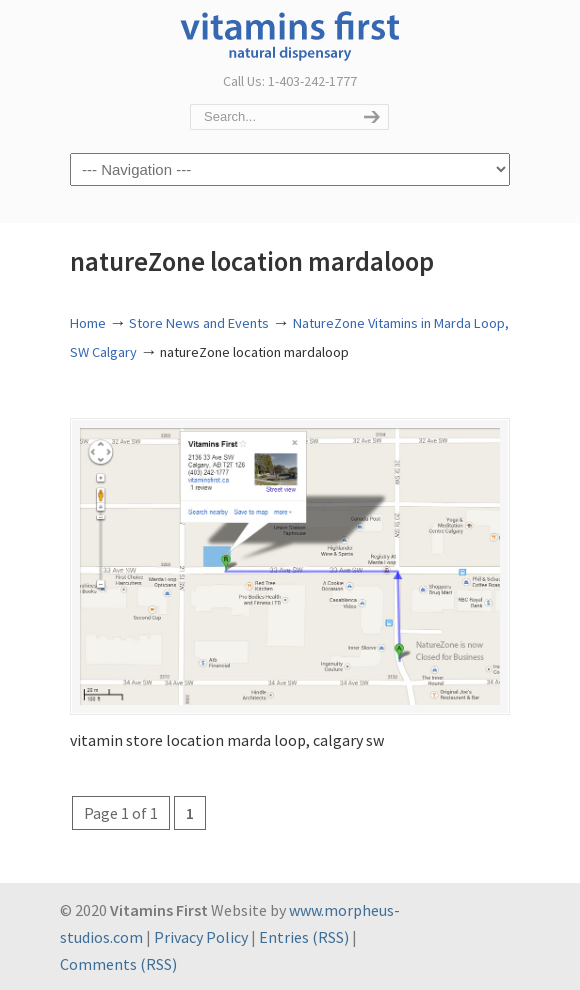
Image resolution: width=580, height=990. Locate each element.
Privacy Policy (201, 937)
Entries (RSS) (304, 937)
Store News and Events (199, 323)
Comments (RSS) (118, 964)
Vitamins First (290, 34)
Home (88, 323)
